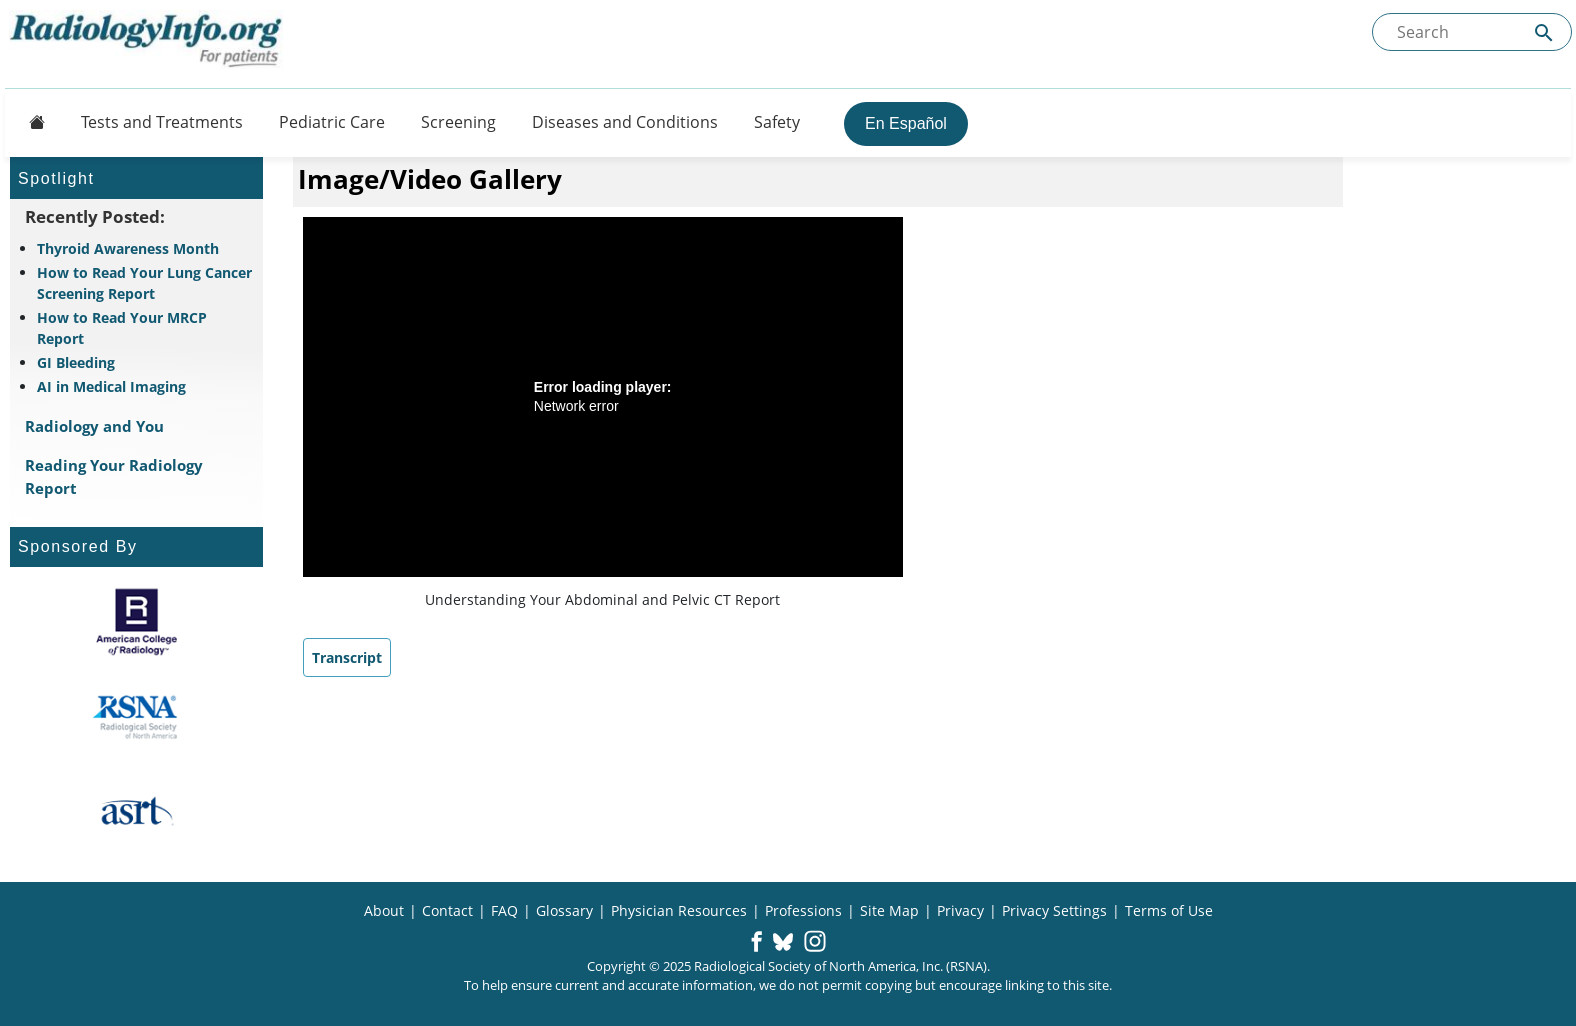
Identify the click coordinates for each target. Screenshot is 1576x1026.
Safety (777, 122)
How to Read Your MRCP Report (122, 328)
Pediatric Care (332, 122)
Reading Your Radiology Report (114, 476)
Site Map (889, 910)
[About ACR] (136, 622)
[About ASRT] (136, 812)
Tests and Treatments (162, 122)
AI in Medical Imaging (111, 386)
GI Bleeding (76, 362)
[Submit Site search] (1544, 32)
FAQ (504, 910)
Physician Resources (679, 910)
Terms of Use (1169, 910)
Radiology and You (94, 426)
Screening (458, 122)
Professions (803, 910)
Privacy (960, 910)
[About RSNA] (136, 717)
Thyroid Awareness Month (128, 248)
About (384, 910)
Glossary (564, 910)
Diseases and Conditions (625, 122)
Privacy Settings (1054, 910)
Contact (447, 910)
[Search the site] (1472, 32)
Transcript (347, 657)
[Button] (31, 122)
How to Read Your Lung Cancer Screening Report (144, 283)
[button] (756, 943)
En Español (906, 123)
